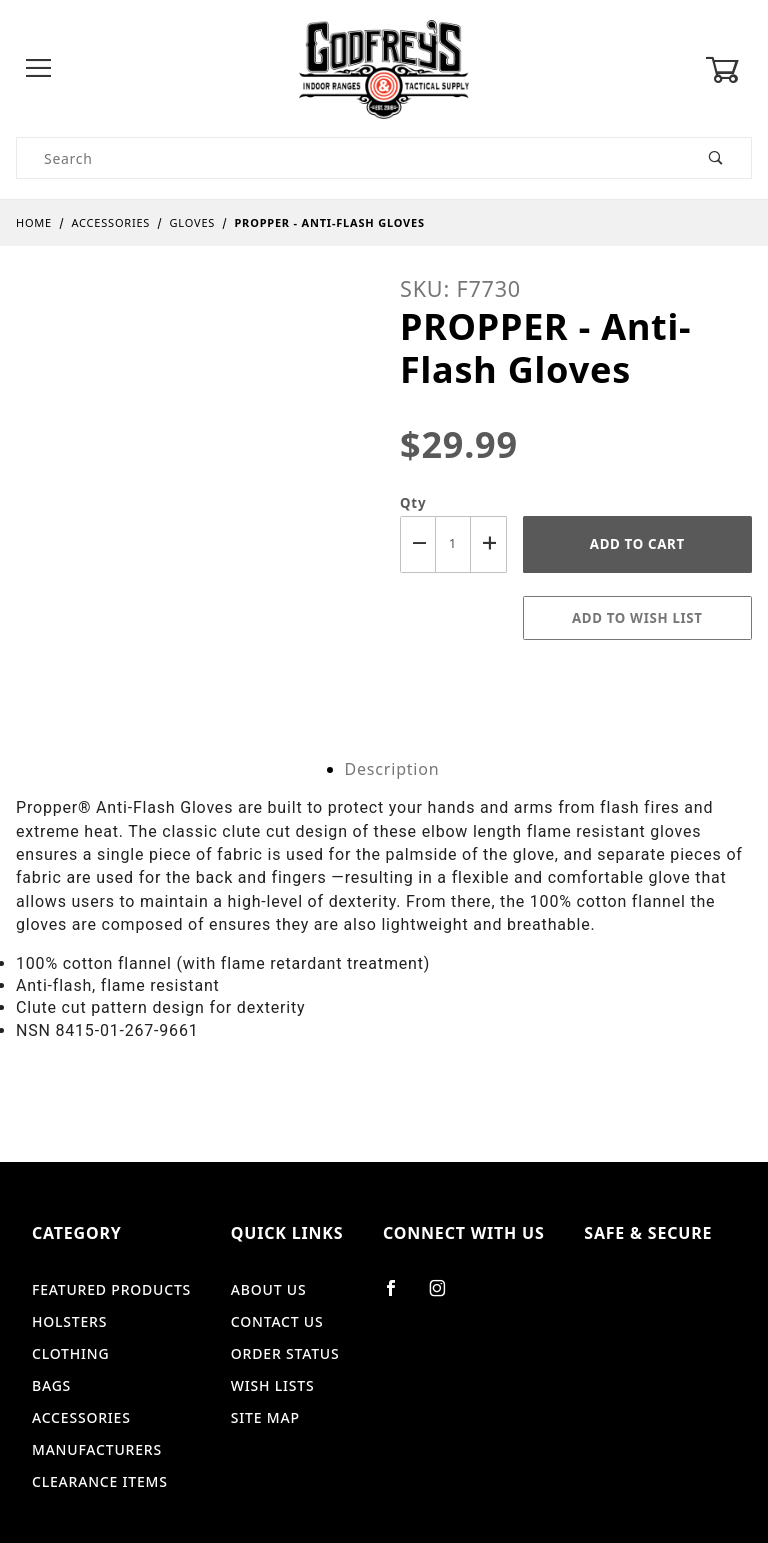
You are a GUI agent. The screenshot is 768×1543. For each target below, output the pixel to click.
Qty (413, 503)
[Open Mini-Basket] (728, 70)
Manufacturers (97, 1449)
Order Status (285, 1353)
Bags (51, 1385)
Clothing (70, 1353)
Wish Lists (273, 1385)
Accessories (81, 1417)
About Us (269, 1289)
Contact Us (277, 1321)
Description (392, 769)
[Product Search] (349, 158)
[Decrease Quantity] (418, 544)
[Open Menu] (39, 69)
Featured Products (111, 1289)
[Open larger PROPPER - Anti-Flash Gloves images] (192, 452)
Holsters (69, 1321)
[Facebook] (399, 1296)
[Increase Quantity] (489, 544)
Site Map (265, 1417)
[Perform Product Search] (716, 158)
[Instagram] (446, 1296)
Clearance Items (100, 1481)
